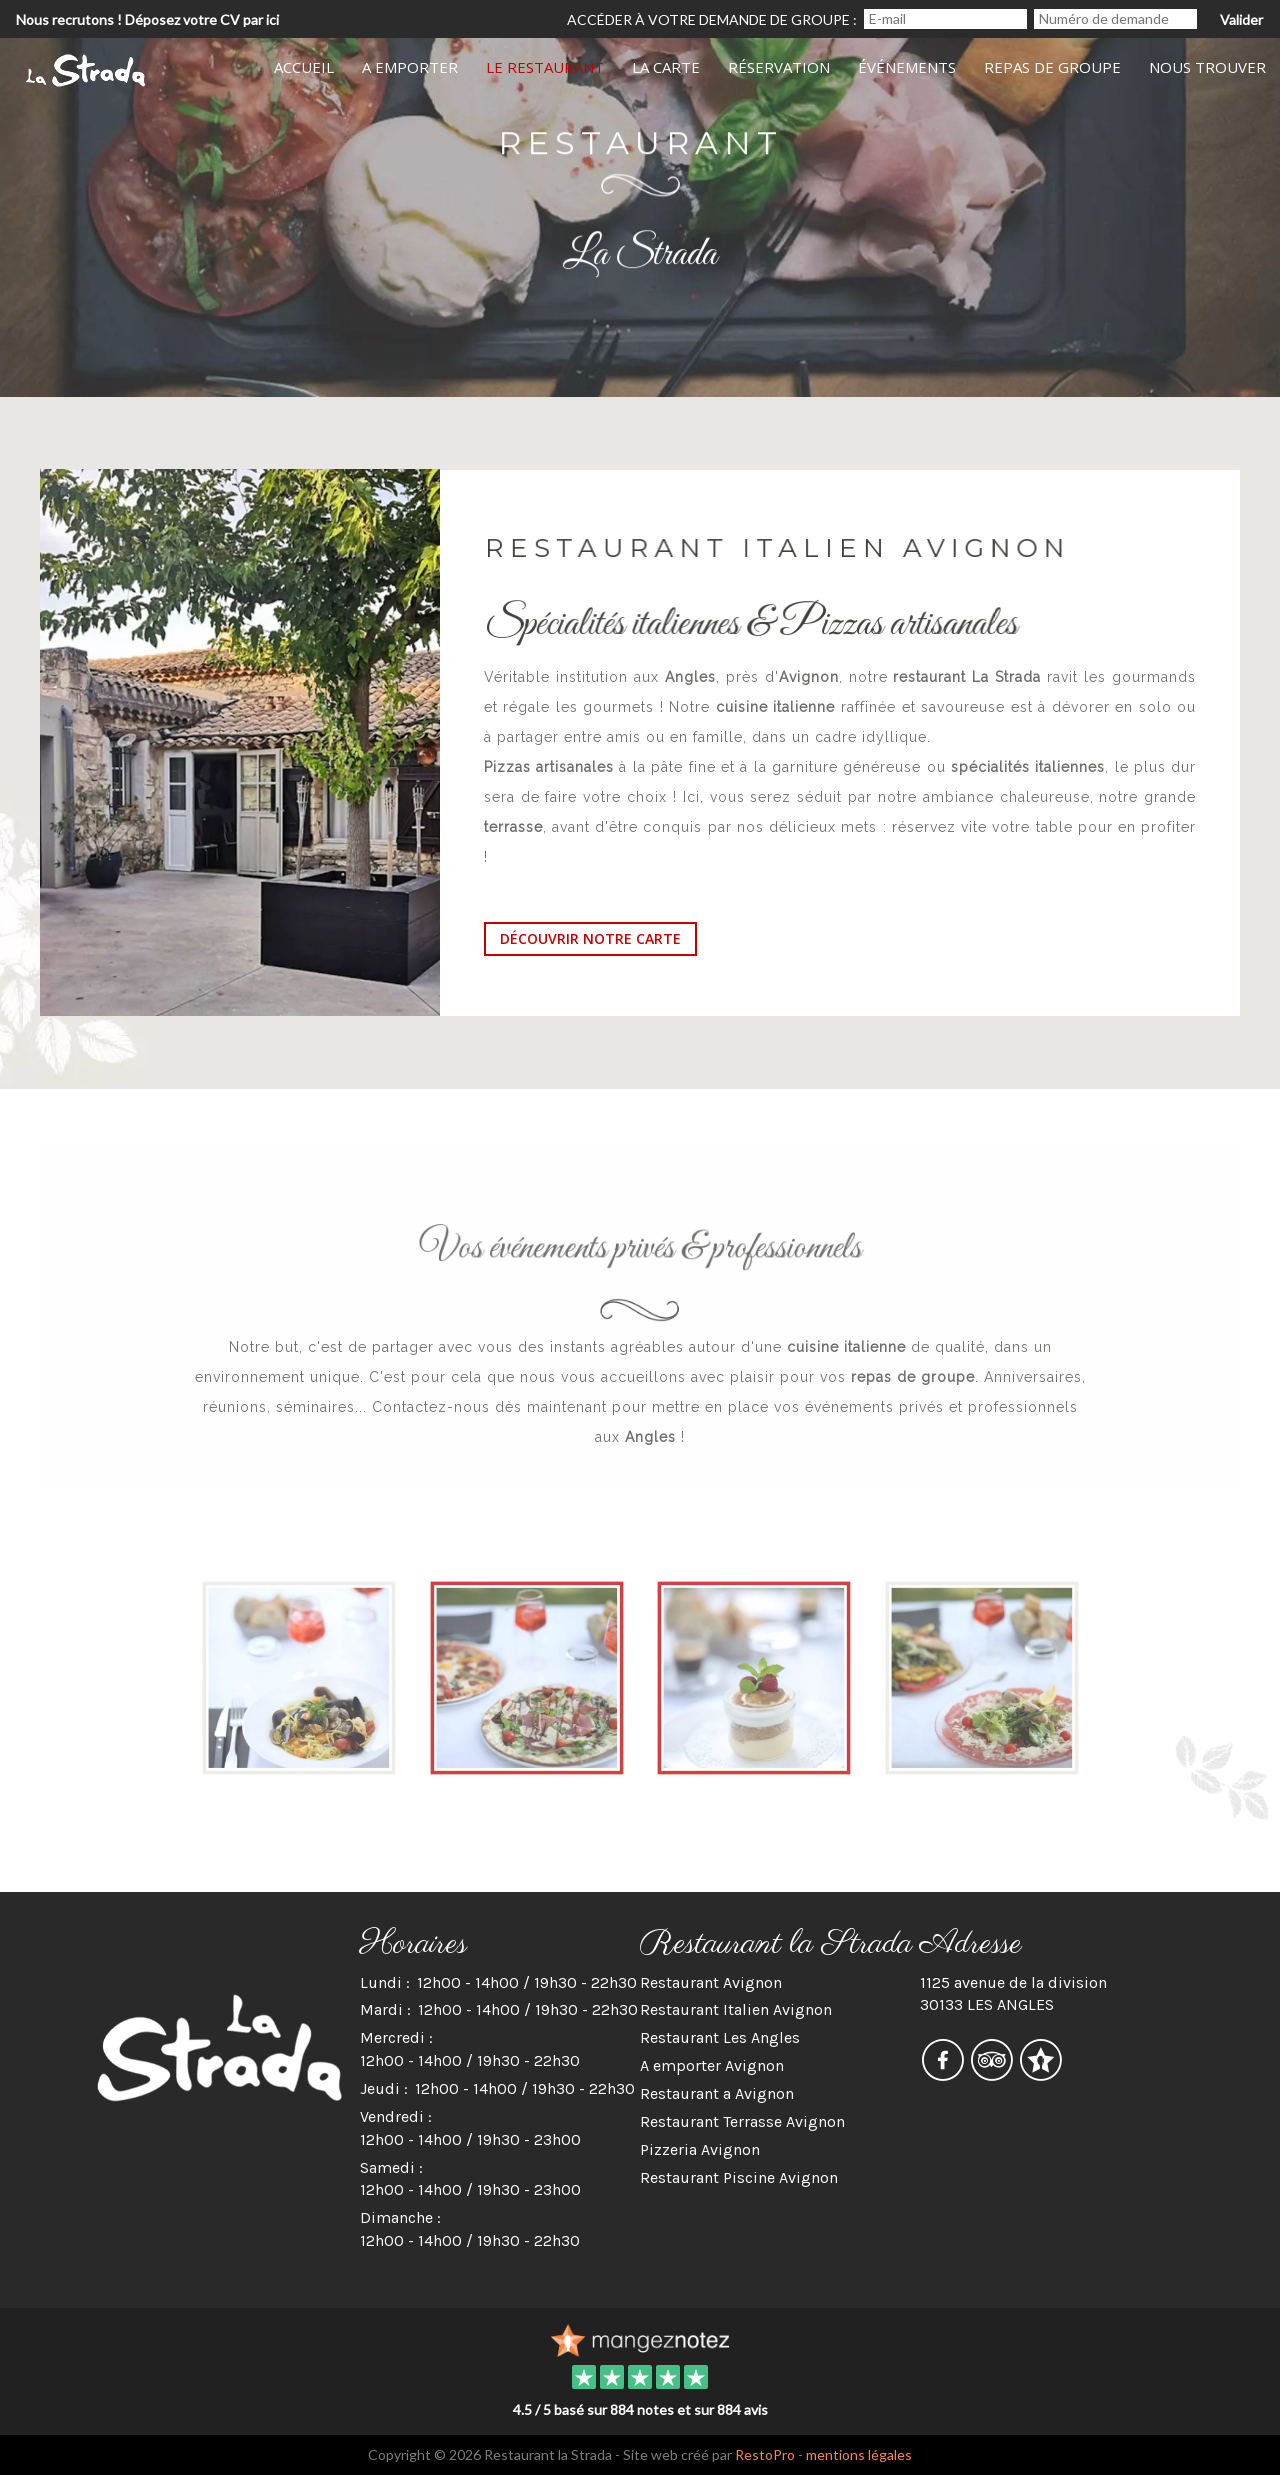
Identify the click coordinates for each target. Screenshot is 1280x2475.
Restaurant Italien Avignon (736, 2009)
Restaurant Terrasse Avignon (742, 2121)
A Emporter (410, 67)
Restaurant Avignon (711, 1982)
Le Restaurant (545, 67)
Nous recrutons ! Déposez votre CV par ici (147, 19)
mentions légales (859, 2454)
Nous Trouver (1207, 67)
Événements (907, 67)
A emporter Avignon (712, 2065)
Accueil (304, 67)
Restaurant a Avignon (717, 2093)
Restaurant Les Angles (720, 2037)
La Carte (666, 67)
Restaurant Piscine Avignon (739, 2177)
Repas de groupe (1052, 67)
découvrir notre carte (590, 938)
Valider (1241, 19)
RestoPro (765, 2454)
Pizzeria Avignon (700, 2149)
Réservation (779, 67)
